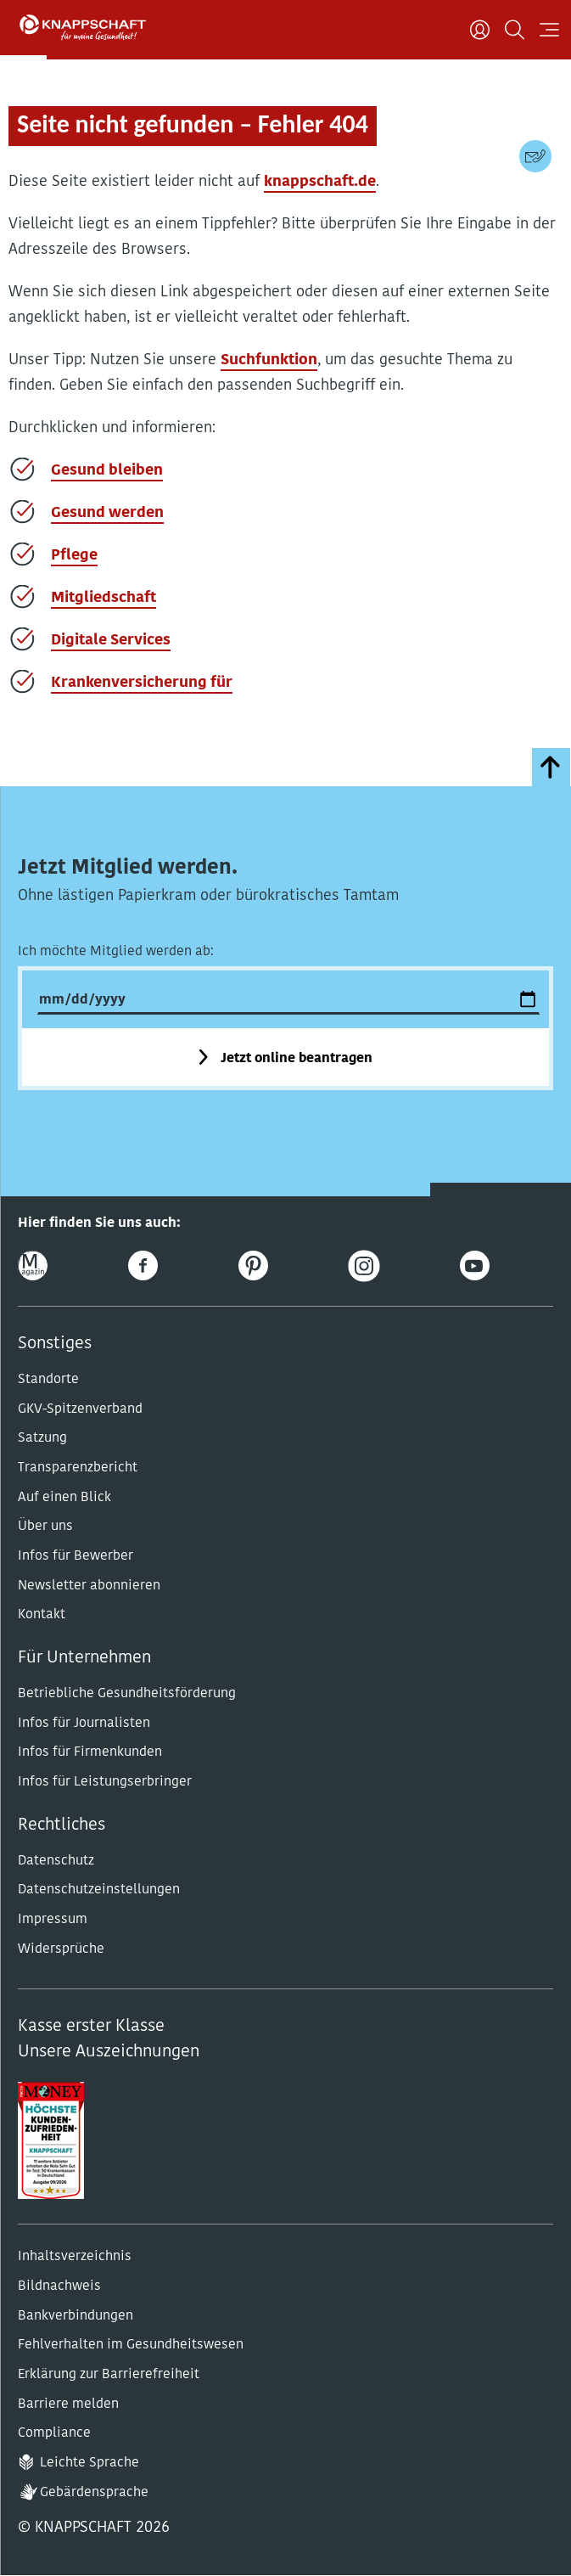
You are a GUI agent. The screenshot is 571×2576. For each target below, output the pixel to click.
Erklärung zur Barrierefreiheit (108, 2375)
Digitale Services (111, 641)
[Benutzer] (480, 29)
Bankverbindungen (75, 2316)
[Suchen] (514, 29)
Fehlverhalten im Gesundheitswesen (131, 2345)
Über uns (45, 1526)
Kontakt (41, 1615)
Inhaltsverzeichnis (75, 2257)
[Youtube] (475, 1265)
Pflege (74, 556)
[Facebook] (143, 1265)
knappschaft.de (320, 182)
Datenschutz (56, 1861)
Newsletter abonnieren (89, 1586)
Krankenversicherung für (141, 683)
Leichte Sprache (89, 2463)
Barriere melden (68, 2404)
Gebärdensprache (94, 2493)
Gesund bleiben (107, 471)
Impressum (52, 1919)
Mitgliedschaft (103, 598)
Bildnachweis (59, 2286)
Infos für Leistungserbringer (105, 1782)
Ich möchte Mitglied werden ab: (116, 952)
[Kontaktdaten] (535, 156)
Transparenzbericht (77, 1468)
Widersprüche (61, 1949)
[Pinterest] (253, 1265)
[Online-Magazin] (33, 1265)
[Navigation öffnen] (549, 29)
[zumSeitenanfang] (551, 767)
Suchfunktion (269, 360)
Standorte (48, 1379)
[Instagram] (364, 1265)
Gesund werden (107, 513)
